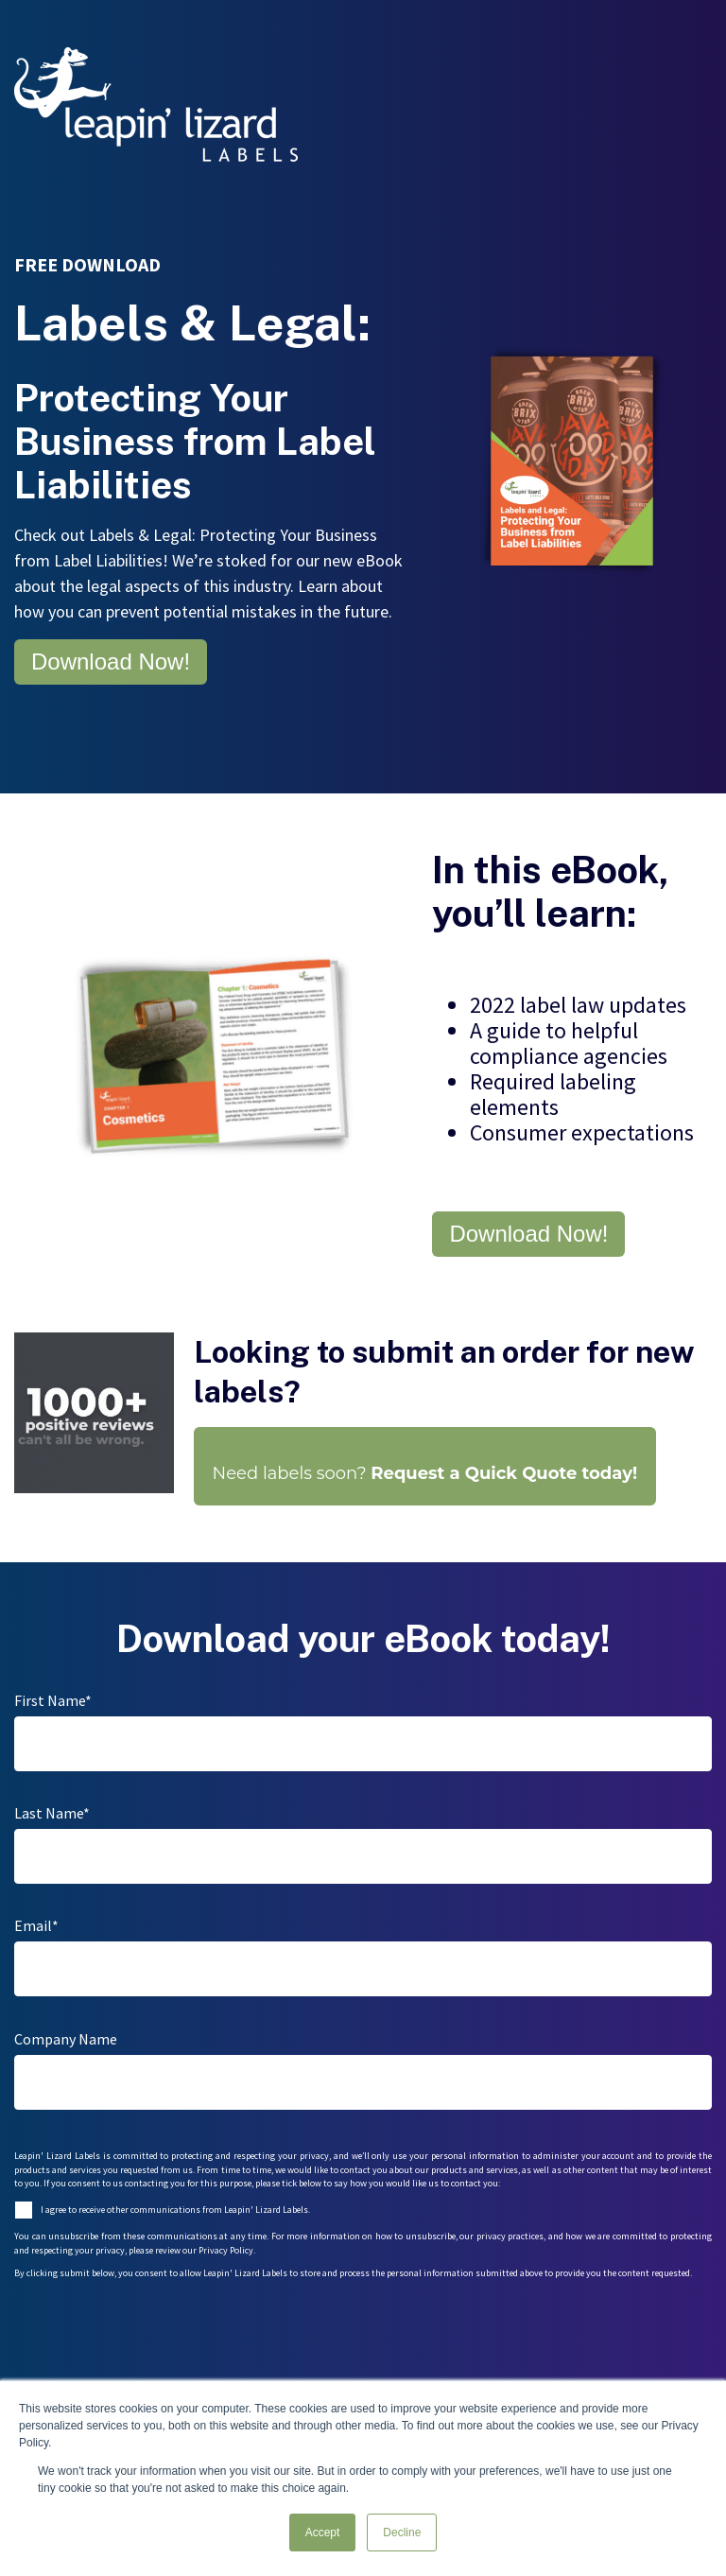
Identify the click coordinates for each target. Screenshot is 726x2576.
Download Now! (110, 661)
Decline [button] (402, 2532)
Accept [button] (322, 2532)
